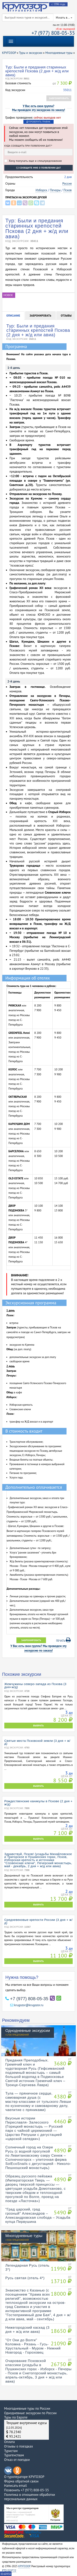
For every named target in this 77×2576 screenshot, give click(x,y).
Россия (67, 183)
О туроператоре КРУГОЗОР (24, 2476)
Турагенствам (14, 2455)
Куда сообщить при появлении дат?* (28, 145)
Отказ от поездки (17, 2459)
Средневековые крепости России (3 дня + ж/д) (38, 1921)
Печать (63, 1640)
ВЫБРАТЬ (38, 1725)
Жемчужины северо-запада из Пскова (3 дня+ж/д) (35, 1685)
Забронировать (59, 98)
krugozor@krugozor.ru (26, 2005)
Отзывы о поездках (18, 2446)
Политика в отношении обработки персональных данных (29, 2496)
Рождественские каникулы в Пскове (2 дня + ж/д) (38, 1802)
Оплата (9, 2442)
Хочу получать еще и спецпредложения (33, 161)
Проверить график (38, 121)
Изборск (41, 190)
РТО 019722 (9, 2570)
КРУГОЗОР (24, 2566)
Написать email (15, 2485)
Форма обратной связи (21, 2481)
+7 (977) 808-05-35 (53, 32)
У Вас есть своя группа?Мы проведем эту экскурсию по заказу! (38, 108)
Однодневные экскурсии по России (30, 2413)
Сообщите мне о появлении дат (38, 167)
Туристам (11, 2451)
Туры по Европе (16, 2417)
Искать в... (64, 17)
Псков (67, 190)
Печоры (55, 190)
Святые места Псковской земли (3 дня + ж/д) (37, 1742)
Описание (13, 315)
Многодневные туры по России (27, 2408)
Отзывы (66, 315)
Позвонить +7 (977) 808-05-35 (26, 2490)
